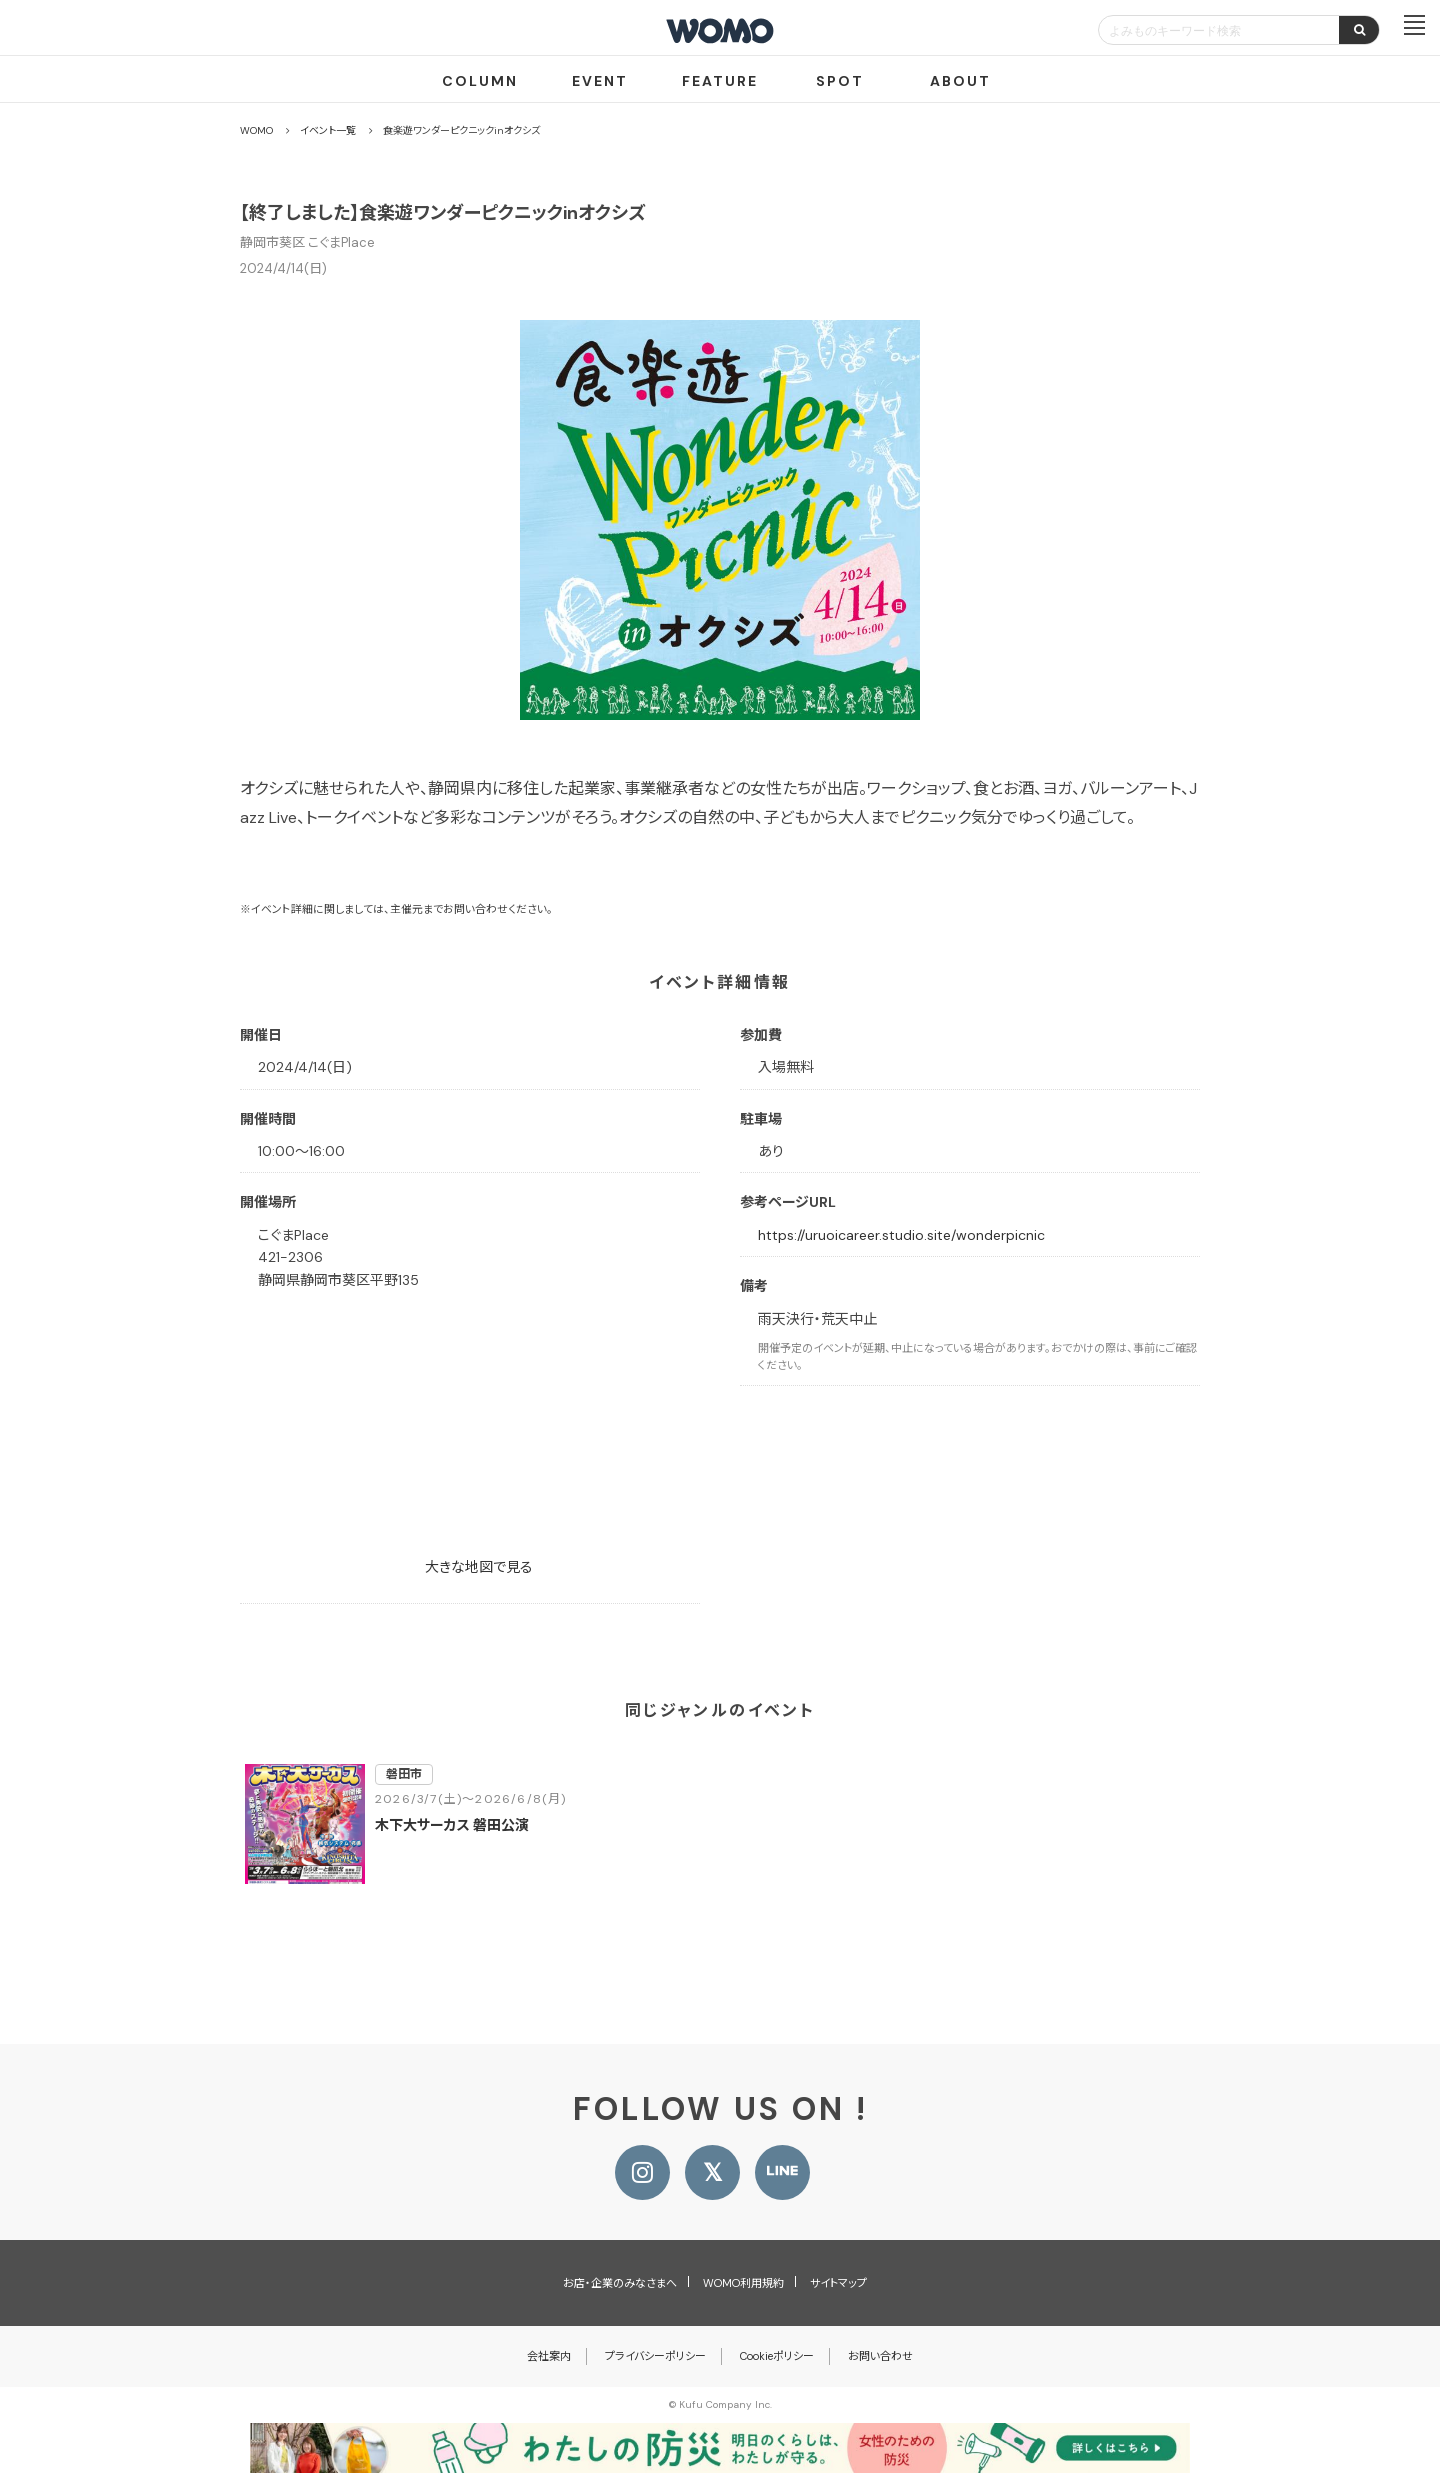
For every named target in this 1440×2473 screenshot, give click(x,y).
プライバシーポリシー (655, 2356)
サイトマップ (838, 2283)
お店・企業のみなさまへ (620, 2283)
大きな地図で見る (479, 1567)
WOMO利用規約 (743, 2283)
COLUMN (480, 81)
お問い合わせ (880, 2356)
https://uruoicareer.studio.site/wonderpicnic (901, 1235)
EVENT (600, 81)
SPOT (840, 81)
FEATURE (720, 81)
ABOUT (960, 81)
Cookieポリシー (777, 2356)
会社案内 (549, 2356)
